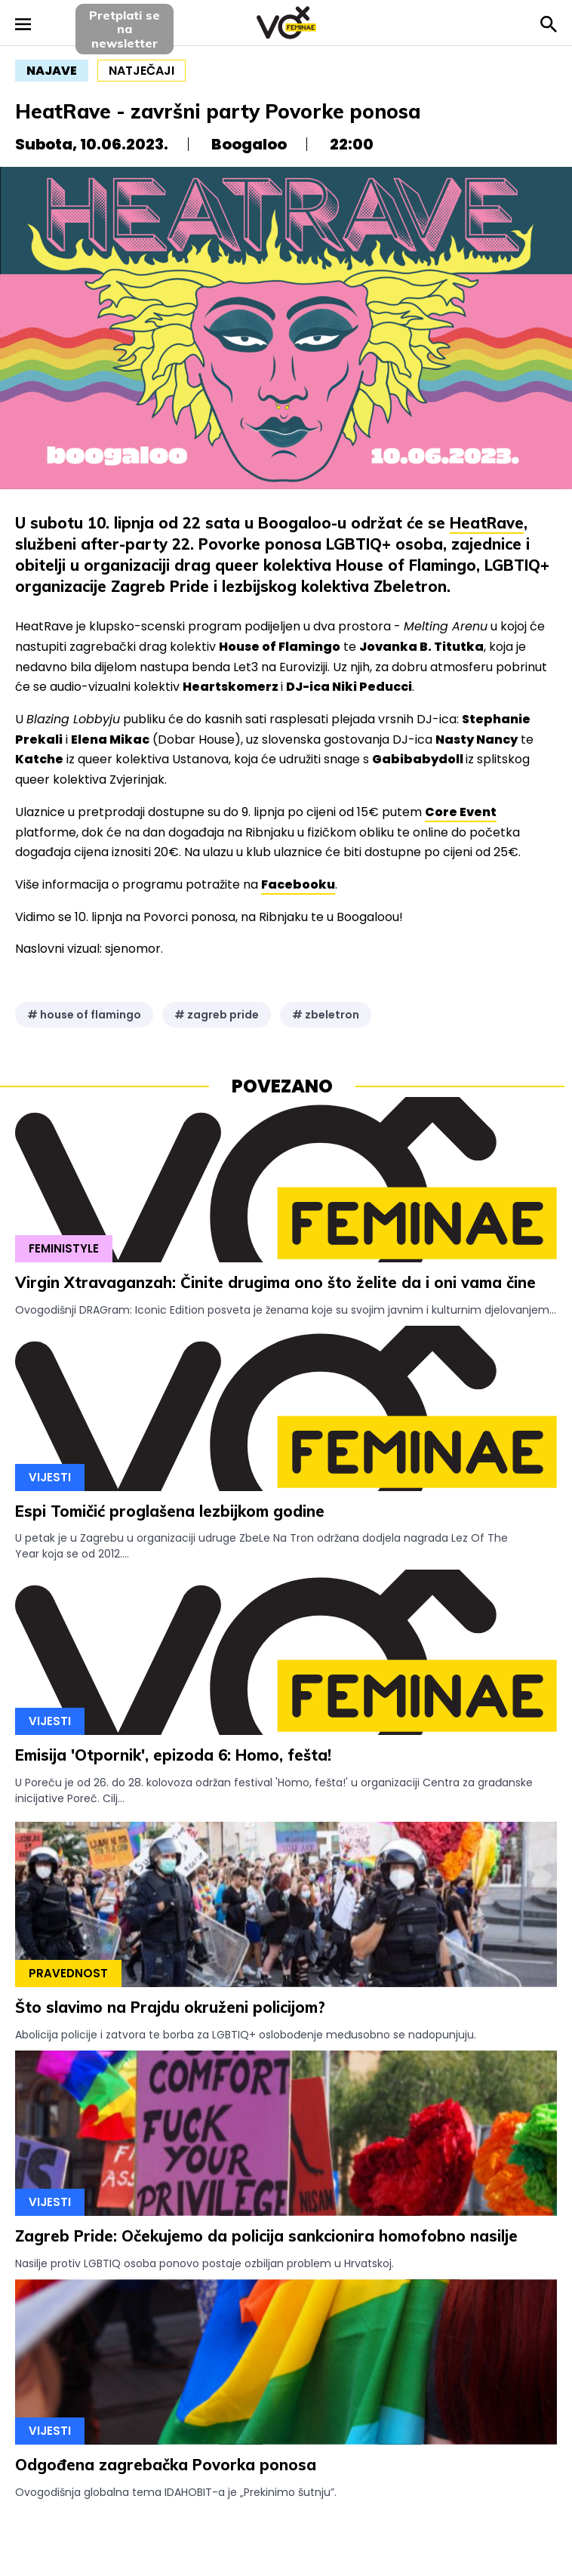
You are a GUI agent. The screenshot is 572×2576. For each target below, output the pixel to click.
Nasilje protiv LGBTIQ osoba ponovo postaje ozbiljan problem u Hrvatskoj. (204, 2263)
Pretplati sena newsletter (124, 29)
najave (51, 70)
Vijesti (50, 1477)
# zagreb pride (216, 1014)
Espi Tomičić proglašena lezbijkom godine (169, 1511)
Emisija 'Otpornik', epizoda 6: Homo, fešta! (173, 1755)
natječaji (141, 70)
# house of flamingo (84, 1014)
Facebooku (298, 884)
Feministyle (64, 1248)
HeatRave (487, 522)
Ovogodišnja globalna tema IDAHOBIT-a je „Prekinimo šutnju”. (176, 2492)
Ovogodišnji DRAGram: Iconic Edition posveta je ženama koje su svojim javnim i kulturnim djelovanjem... (285, 1309)
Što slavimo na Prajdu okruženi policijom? (170, 2007)
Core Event (461, 812)
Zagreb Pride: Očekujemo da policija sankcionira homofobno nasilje (266, 2235)
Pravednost (68, 1973)
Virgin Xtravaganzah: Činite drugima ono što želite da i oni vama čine (275, 1282)
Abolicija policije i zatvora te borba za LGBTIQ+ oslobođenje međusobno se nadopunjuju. (245, 2034)
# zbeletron (325, 1014)
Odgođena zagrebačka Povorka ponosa (165, 2464)
